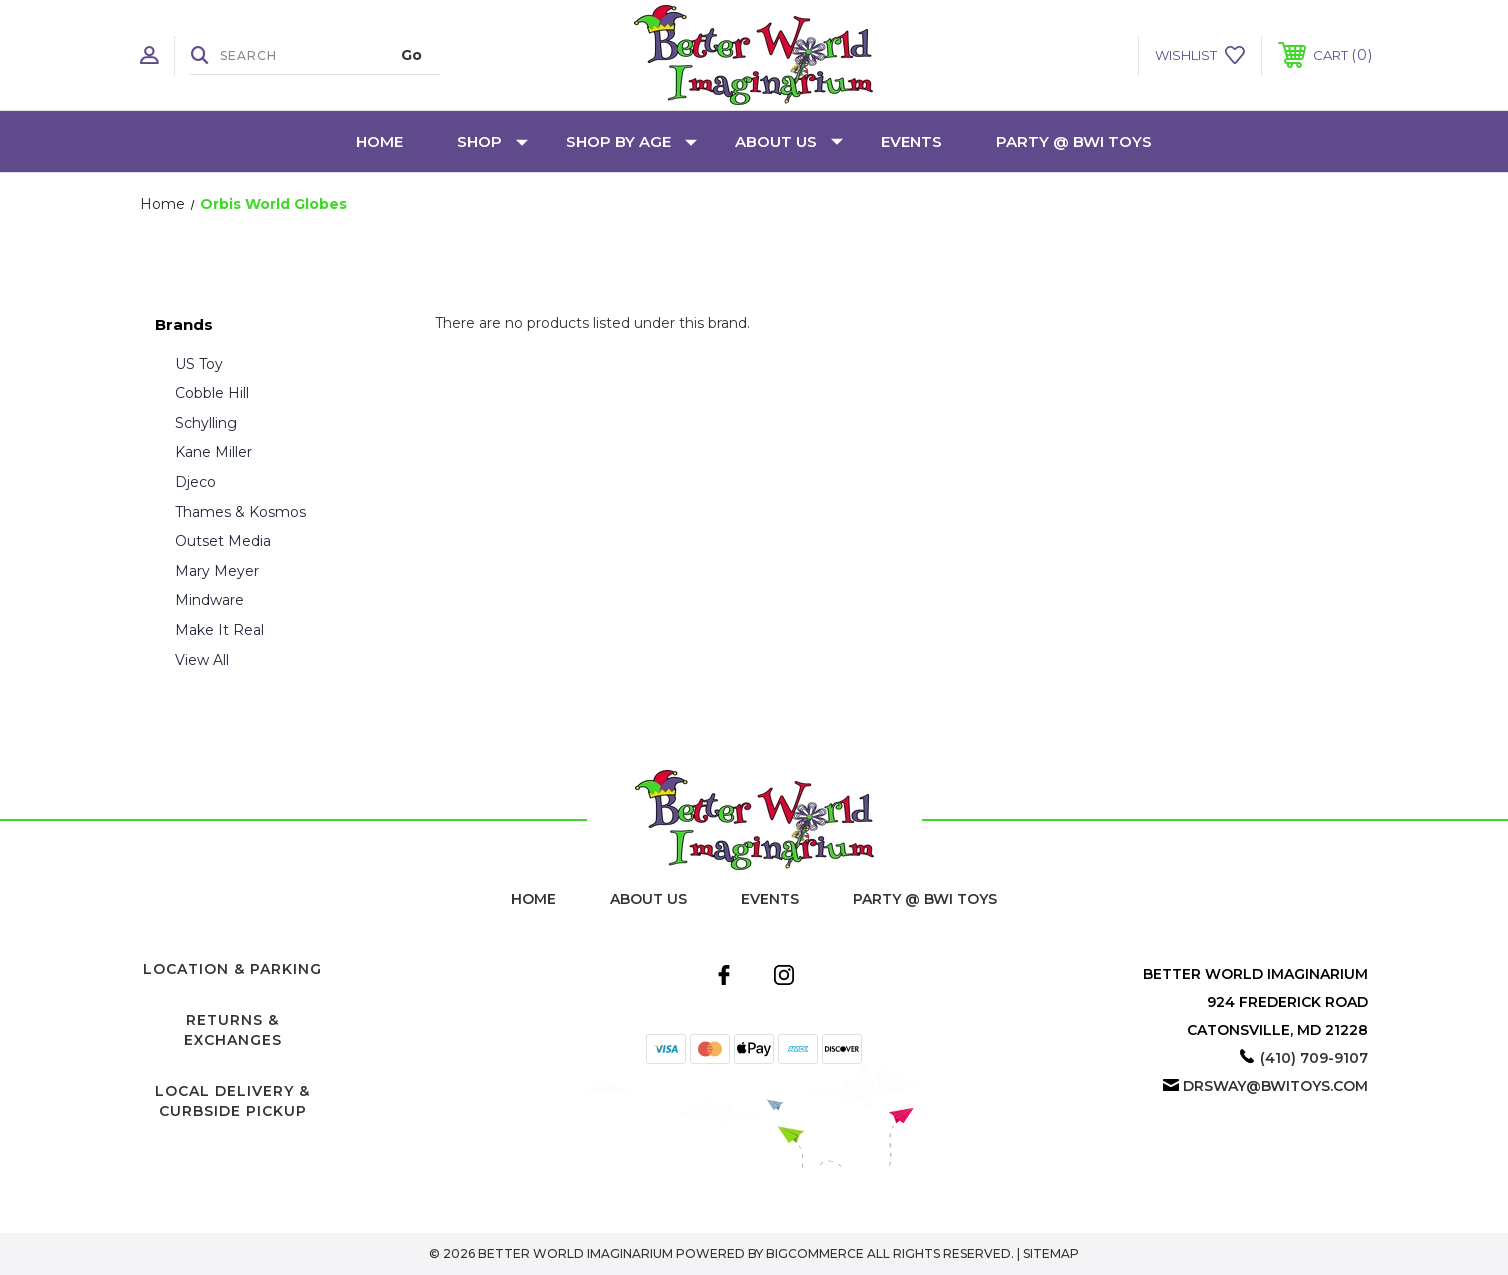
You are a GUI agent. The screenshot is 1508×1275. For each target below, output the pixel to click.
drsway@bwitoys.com (1275, 1086)
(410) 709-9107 (1314, 1058)
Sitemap (1051, 1253)
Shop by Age (631, 141)
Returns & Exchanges (233, 1030)
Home (379, 141)
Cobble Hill (212, 393)
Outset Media (223, 541)
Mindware (209, 600)
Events (911, 141)
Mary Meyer (217, 571)
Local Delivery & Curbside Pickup (232, 1101)
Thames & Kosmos (240, 512)
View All (202, 660)
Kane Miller (213, 452)
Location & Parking (232, 969)
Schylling (206, 423)
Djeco (195, 482)
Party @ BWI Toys (1074, 141)
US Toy (199, 364)
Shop (492, 141)
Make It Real (219, 630)
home (533, 899)
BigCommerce (815, 1253)
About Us (789, 141)
